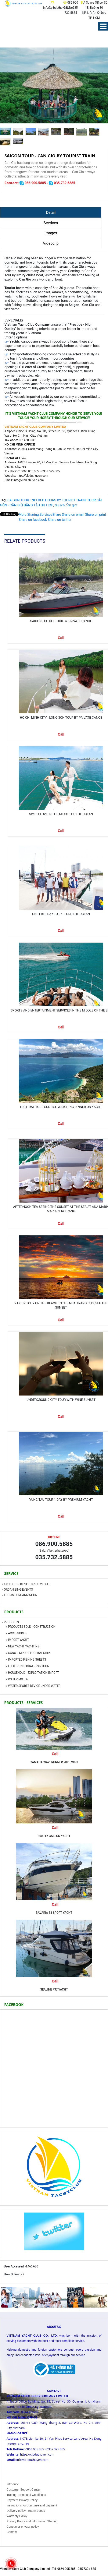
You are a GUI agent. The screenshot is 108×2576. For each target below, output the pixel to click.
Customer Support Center (23, 2489)
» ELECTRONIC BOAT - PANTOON (27, 1666)
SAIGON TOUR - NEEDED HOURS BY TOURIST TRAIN (46, 500)
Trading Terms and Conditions (26, 2494)
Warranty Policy (17, 2516)
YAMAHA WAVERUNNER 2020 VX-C (54, 1762)
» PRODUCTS (10, 1622)
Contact (12, 2532)
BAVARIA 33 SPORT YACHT (54, 1912)
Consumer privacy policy (23, 2526)
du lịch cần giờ (66, 505)
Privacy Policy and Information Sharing (32, 2521)
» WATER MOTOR (17, 1679)
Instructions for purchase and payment (32, 2505)
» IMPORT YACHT (17, 1639)
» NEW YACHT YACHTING (23, 1646)
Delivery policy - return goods (26, 2510)
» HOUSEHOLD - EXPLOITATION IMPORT (32, 1672)
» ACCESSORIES (16, 1633)
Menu (103, 26)
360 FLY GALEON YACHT (54, 1836)
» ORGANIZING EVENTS (17, 1589)
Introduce (13, 2484)
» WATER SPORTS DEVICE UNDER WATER (33, 1686)
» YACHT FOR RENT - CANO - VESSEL (26, 1584)
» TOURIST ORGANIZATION (19, 1595)
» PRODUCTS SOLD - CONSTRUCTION (30, 1626)
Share (40, 515)
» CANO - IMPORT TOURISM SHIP (28, 1653)
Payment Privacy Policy (22, 2500)
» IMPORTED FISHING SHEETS (26, 1659)
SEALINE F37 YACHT (54, 1989)
